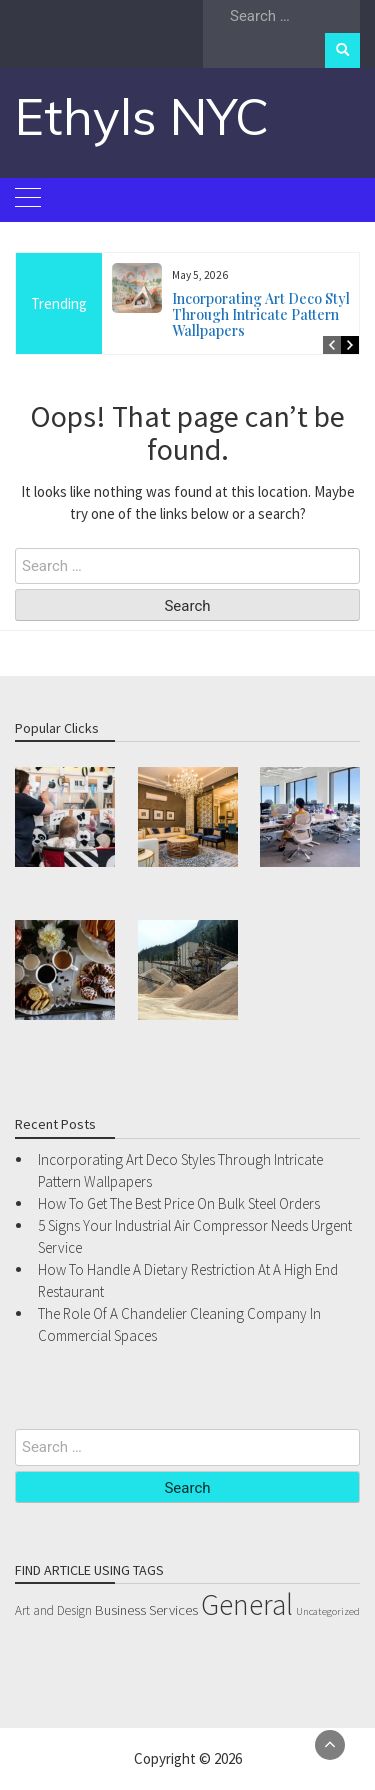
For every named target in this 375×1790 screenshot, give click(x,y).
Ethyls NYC (142, 116)
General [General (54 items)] (247, 1604)
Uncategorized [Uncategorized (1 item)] (328, 1611)
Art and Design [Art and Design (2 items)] (53, 1610)
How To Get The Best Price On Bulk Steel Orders (179, 1203)
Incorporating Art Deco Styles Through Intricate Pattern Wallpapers (268, 314)
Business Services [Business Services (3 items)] (146, 1610)
